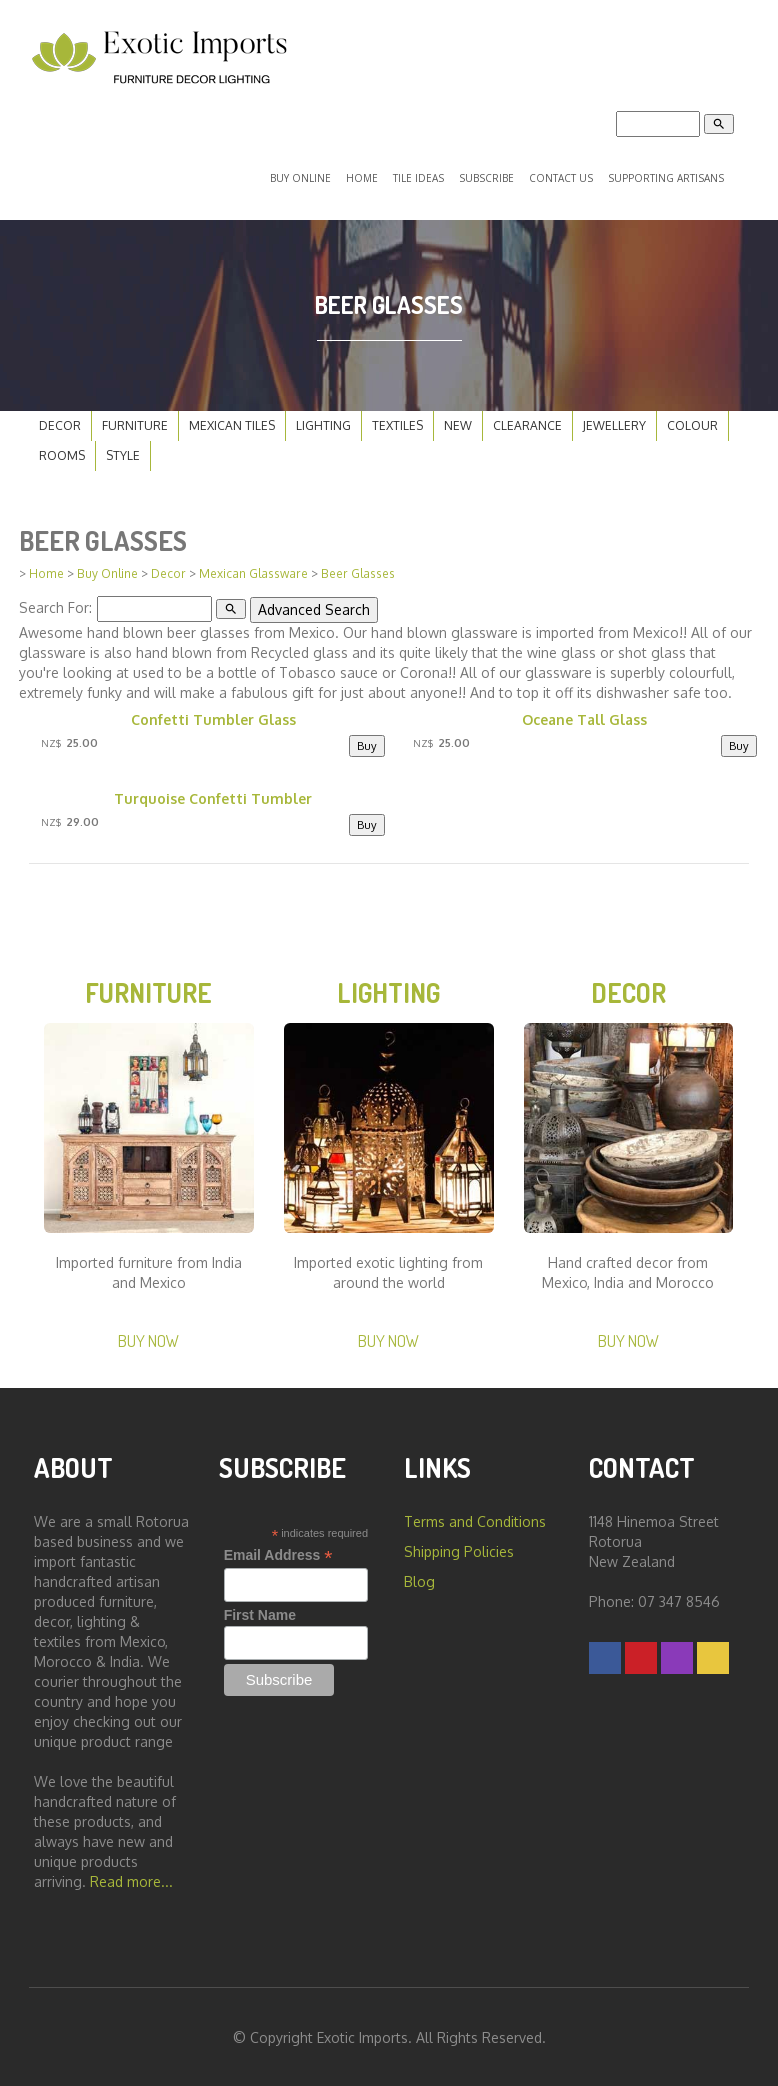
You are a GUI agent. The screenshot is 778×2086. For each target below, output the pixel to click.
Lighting (323, 422)
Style (123, 452)
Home (362, 177)
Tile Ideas (418, 177)
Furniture (135, 422)
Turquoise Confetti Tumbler (213, 795)
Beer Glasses (358, 571)
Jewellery (614, 422)
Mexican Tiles (232, 422)
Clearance (527, 422)
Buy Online (300, 177)
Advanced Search (313, 606)
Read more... (131, 1879)
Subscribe (486, 177)
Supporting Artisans (666, 177)
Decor (60, 422)
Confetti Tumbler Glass (213, 716)
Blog (419, 1579)
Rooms (62, 452)
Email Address (278, 1553)
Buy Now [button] (148, 1337)
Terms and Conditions (475, 1519)
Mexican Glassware (253, 571)
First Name (260, 1613)
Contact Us (561, 177)
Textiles (397, 422)
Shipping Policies (459, 1549)
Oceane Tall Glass (584, 716)
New (458, 422)
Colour (692, 422)
